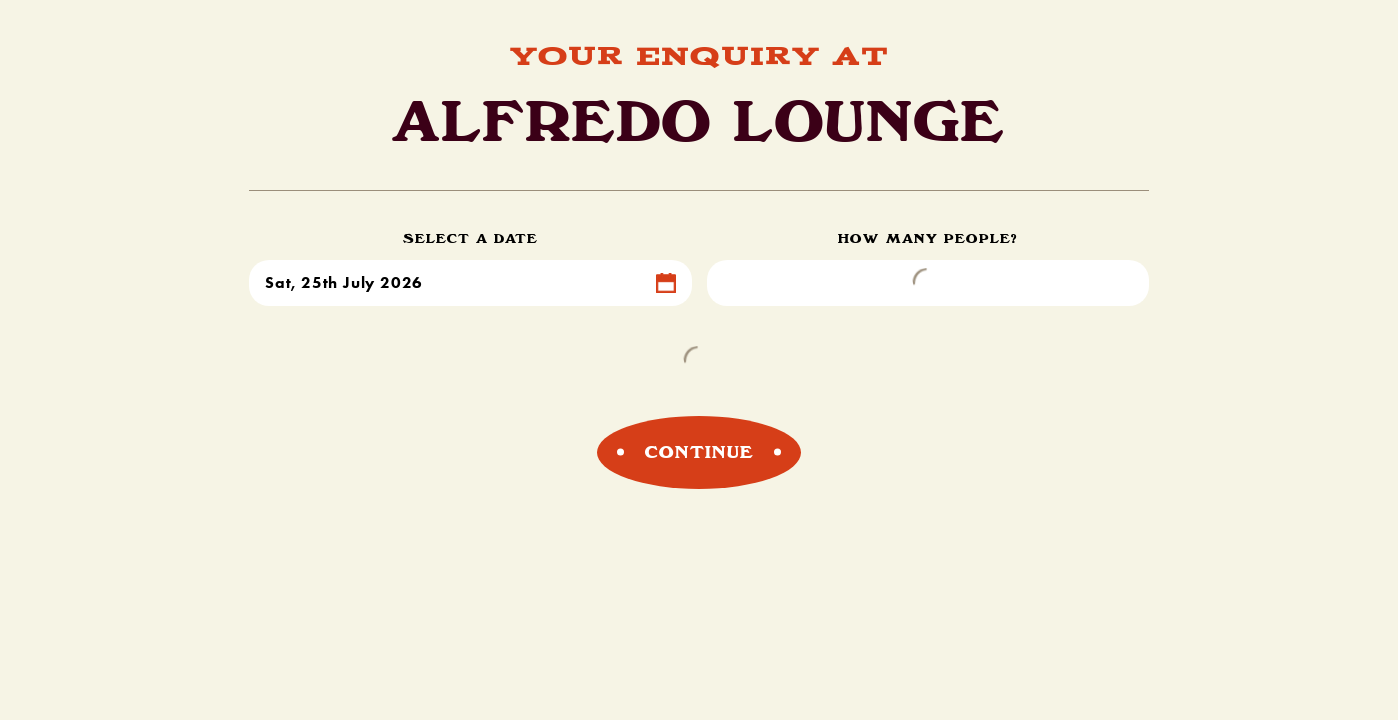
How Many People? (928, 238)
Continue (699, 451)
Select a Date (470, 238)
